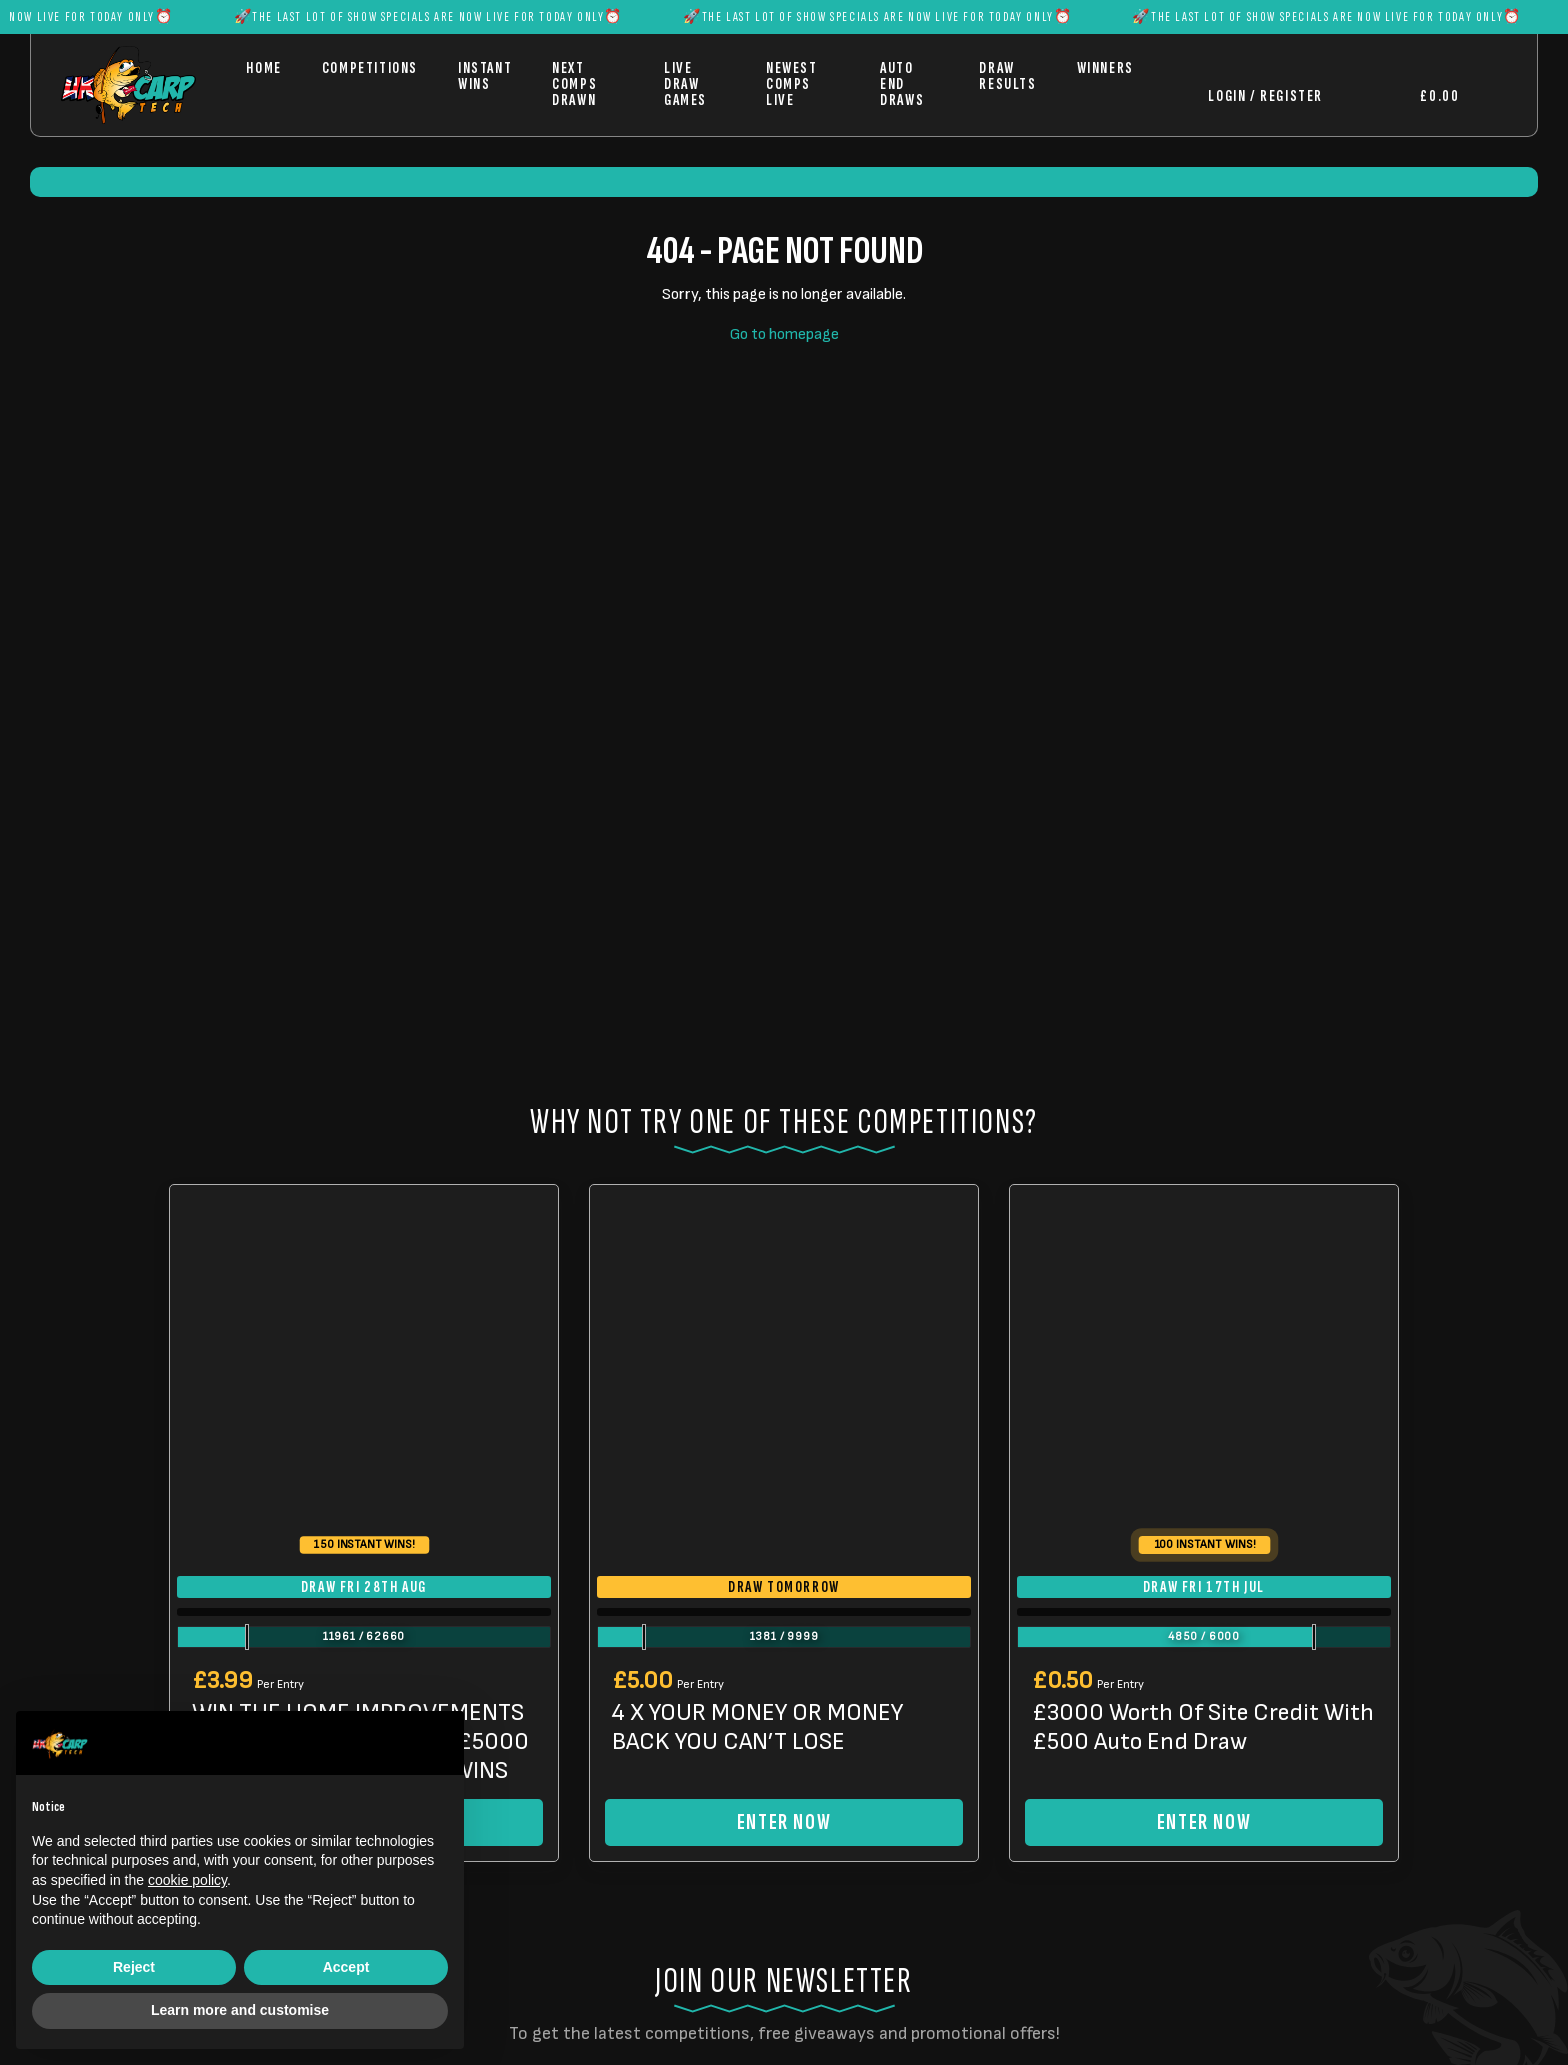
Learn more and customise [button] (240, 2010)
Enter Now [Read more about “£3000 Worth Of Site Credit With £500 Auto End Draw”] (1204, 1822)
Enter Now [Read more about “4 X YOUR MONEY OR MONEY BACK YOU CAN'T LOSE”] (784, 1822)
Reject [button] (134, 1967)
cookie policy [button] (187, 1880)
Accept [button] (346, 1967)
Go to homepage (784, 334)
